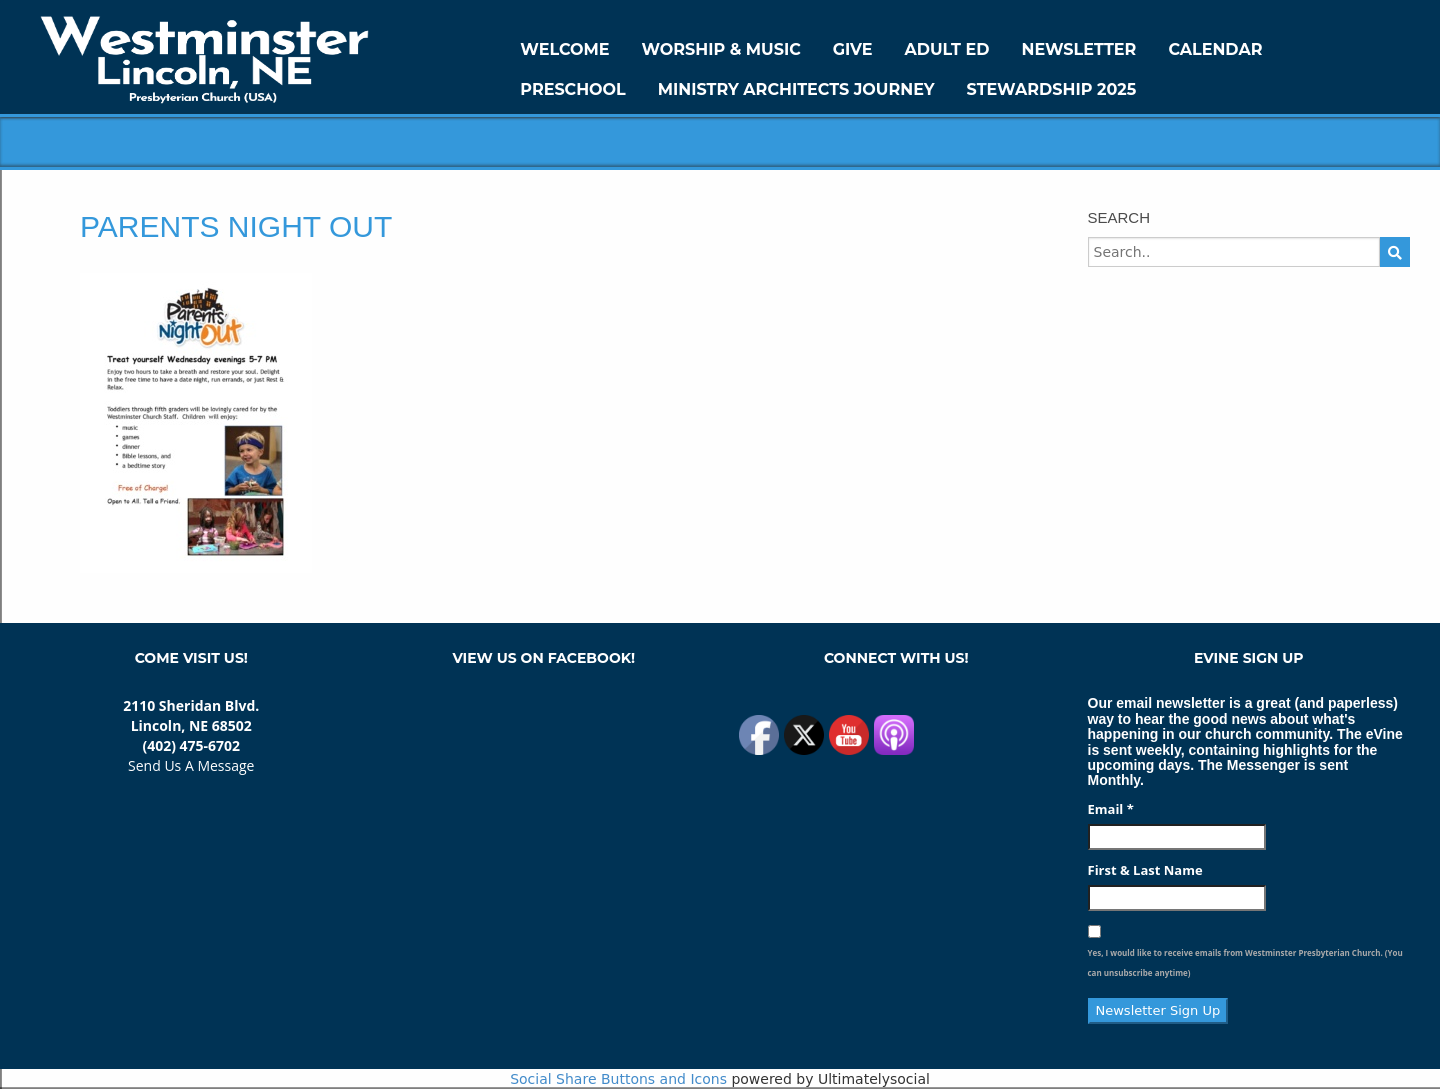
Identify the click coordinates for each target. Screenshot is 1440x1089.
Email (1111, 809)
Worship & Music (721, 49)
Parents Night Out (236, 226)
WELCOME (564, 49)
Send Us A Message (191, 765)
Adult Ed (947, 49)
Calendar (1215, 49)
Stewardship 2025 (1052, 89)
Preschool (572, 89)
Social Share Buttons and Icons (618, 1079)
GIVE (853, 49)
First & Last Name (1145, 870)
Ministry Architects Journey (796, 89)
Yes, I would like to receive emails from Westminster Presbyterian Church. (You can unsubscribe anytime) (1245, 962)
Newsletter (1078, 49)
